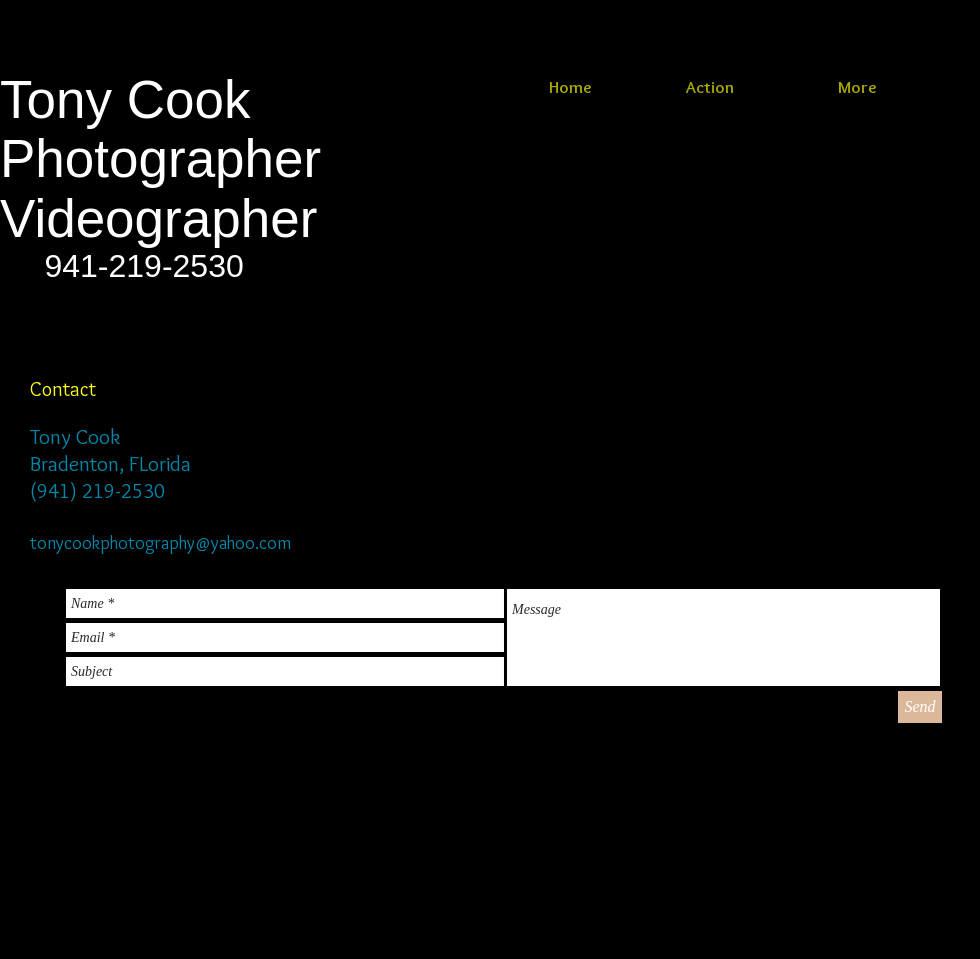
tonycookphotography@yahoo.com (160, 543)
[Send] (920, 707)
